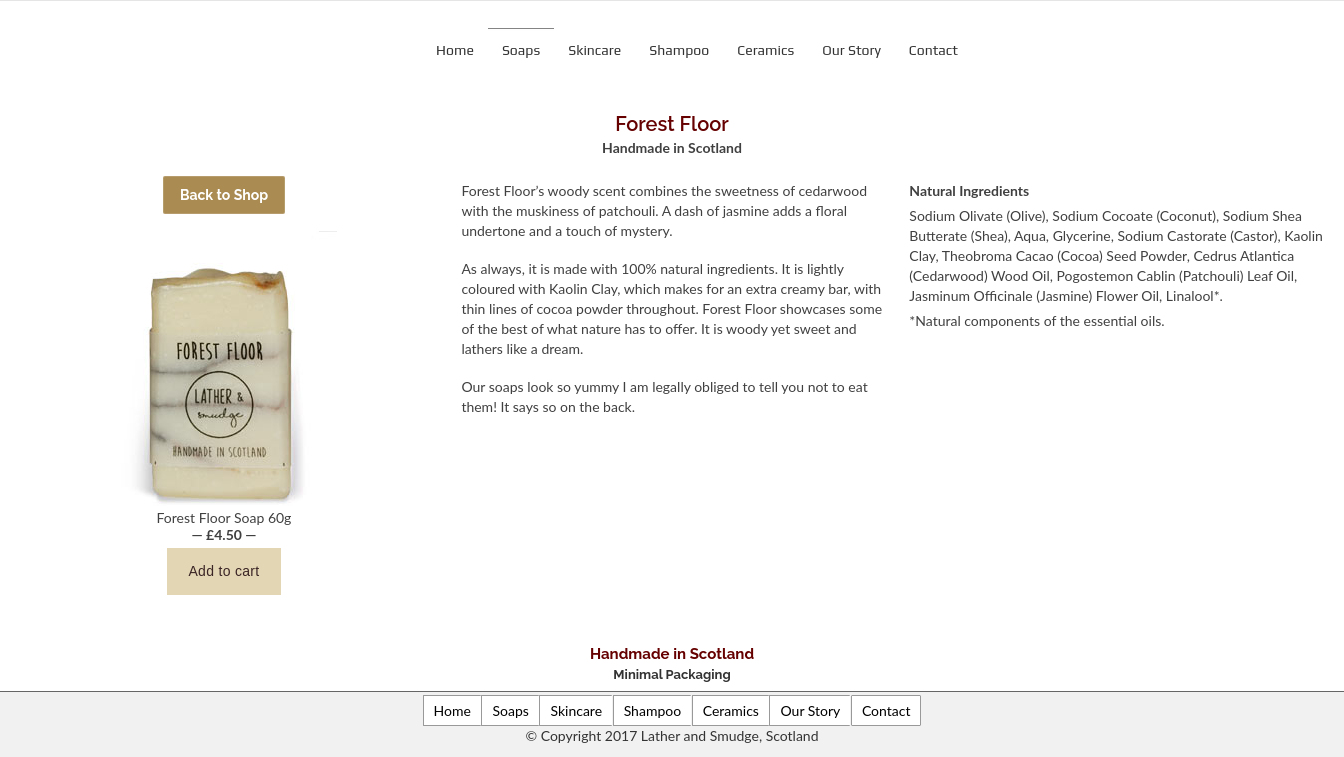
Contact (933, 50)
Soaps (521, 50)
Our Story (851, 50)
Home (455, 50)
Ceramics (765, 50)
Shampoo (679, 50)
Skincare (594, 50)
